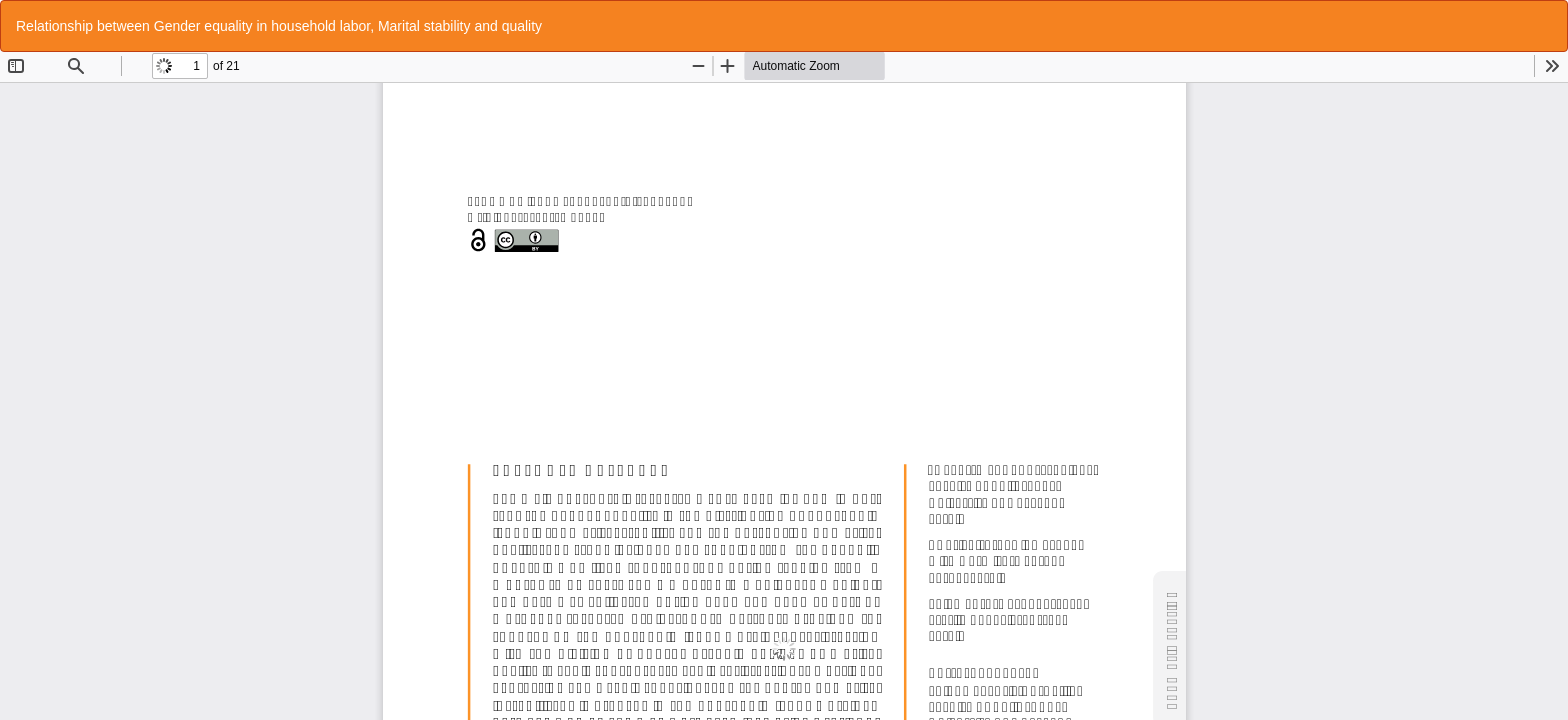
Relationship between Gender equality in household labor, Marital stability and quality (279, 26)
